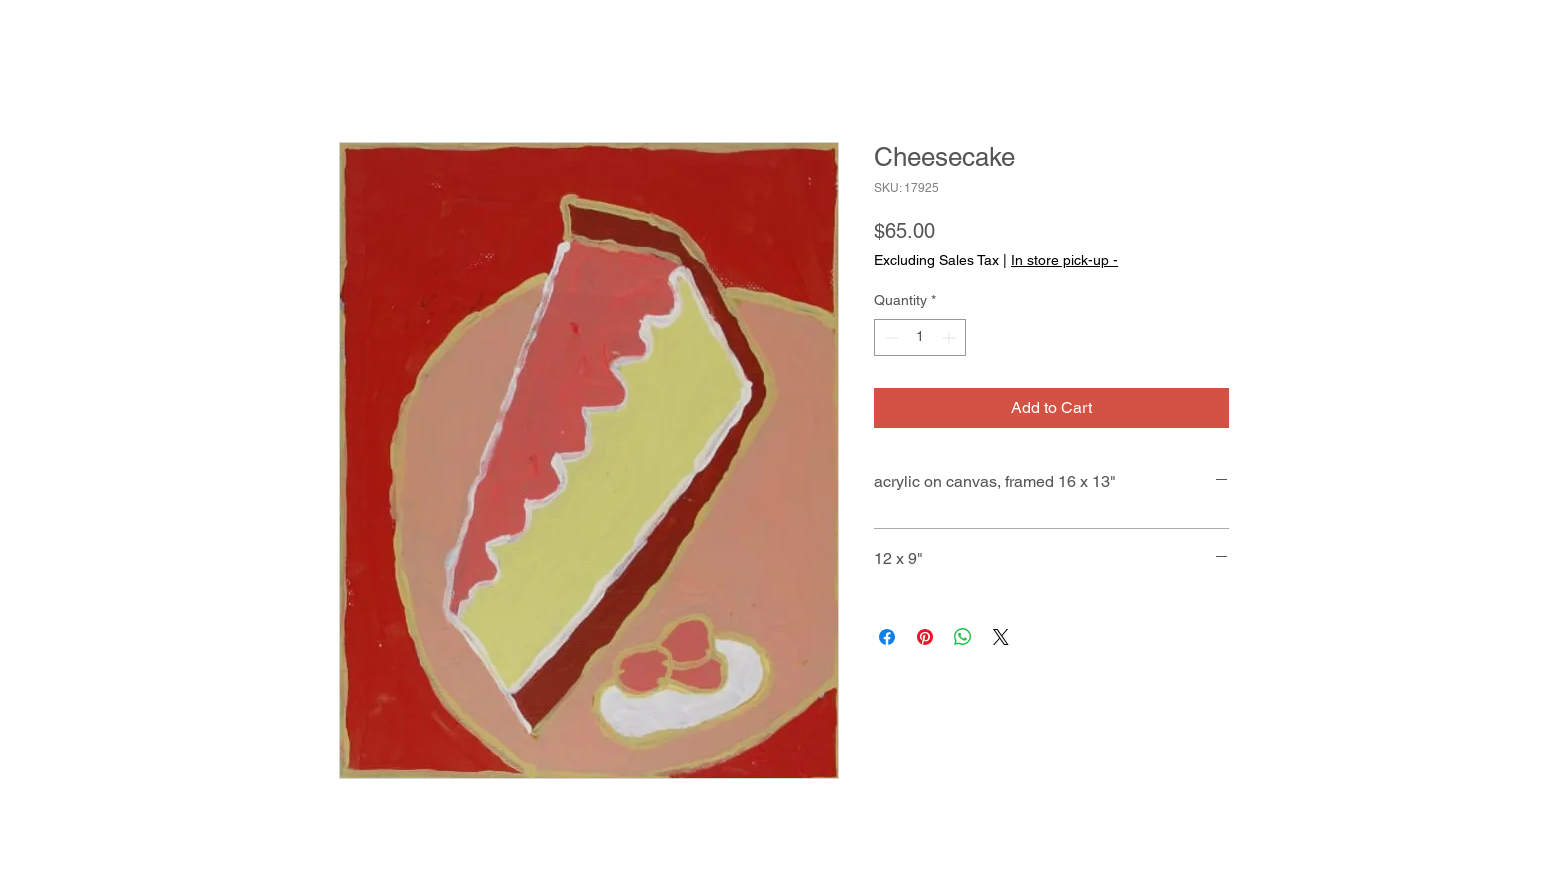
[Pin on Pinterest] (925, 637)
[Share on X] (1001, 637)
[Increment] (950, 337)
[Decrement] (889, 337)
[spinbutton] (920, 337)
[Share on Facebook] (887, 637)
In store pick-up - (1064, 260)
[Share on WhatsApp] (963, 637)
